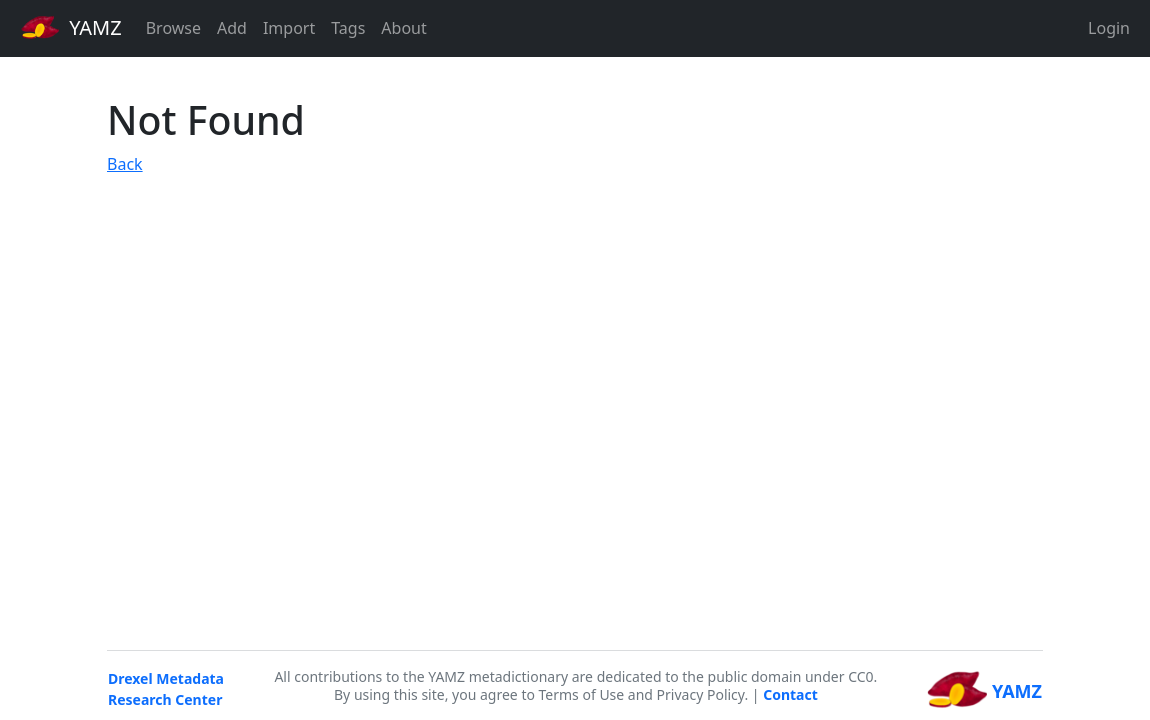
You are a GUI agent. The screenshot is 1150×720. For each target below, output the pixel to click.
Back (125, 164)
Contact (790, 694)
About (403, 28)
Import (289, 28)
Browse (173, 28)
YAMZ (71, 27)
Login (1109, 28)
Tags (348, 28)
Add (232, 28)
